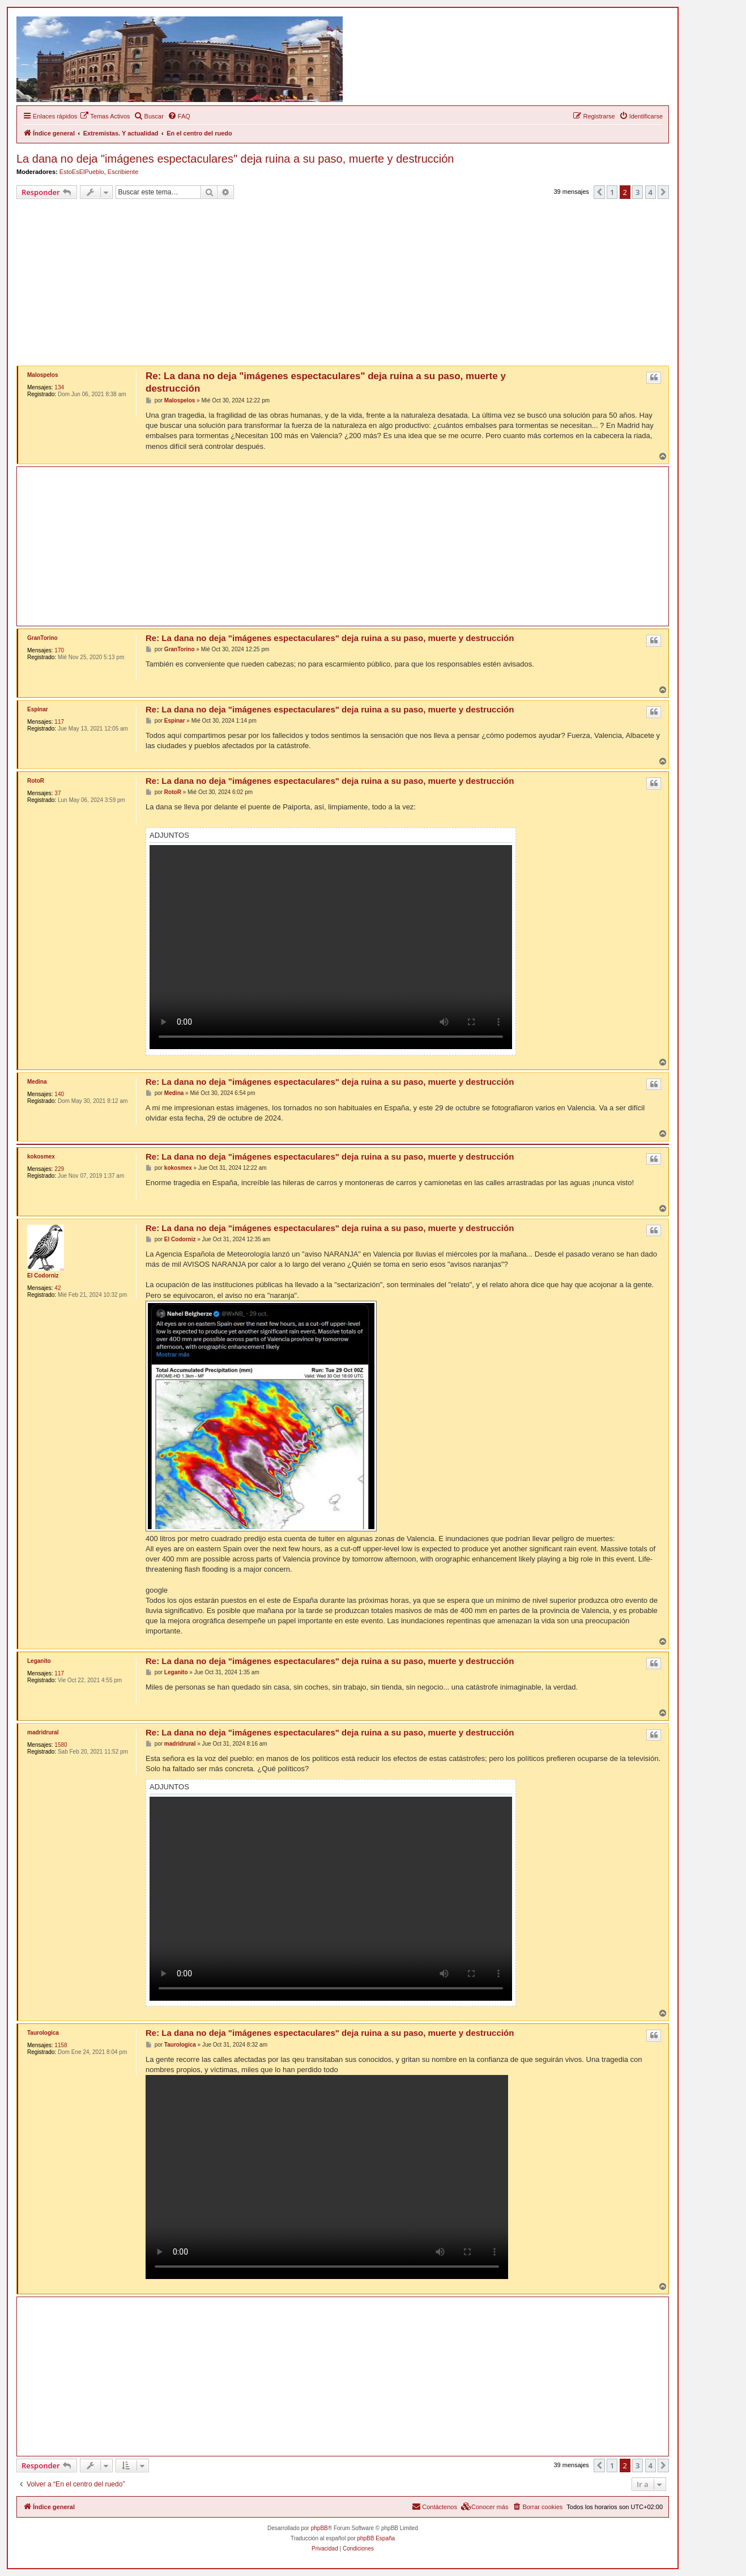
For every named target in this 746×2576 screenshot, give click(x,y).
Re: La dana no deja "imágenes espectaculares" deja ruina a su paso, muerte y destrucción (326, 382)
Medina (36, 1082)
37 (57, 793)
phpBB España (376, 2538)
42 (57, 1288)
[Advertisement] (356, 284)
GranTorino (42, 638)
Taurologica (43, 2033)
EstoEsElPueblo (81, 171)
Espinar (37, 709)
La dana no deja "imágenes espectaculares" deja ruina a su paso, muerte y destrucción (235, 158)
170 (59, 650)
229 (59, 1169)
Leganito (39, 1661)
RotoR (35, 781)
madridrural (43, 1732)
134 (59, 387)
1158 (60, 2045)
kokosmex (41, 1156)
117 (59, 722)
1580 (60, 1745)
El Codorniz (43, 1275)
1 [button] (612, 192)
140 (59, 1094)
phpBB (319, 2528)
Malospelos (42, 375)
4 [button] (651, 192)
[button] (599, 192)
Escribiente (123, 171)
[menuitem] (105, 116)
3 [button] (638, 192)
